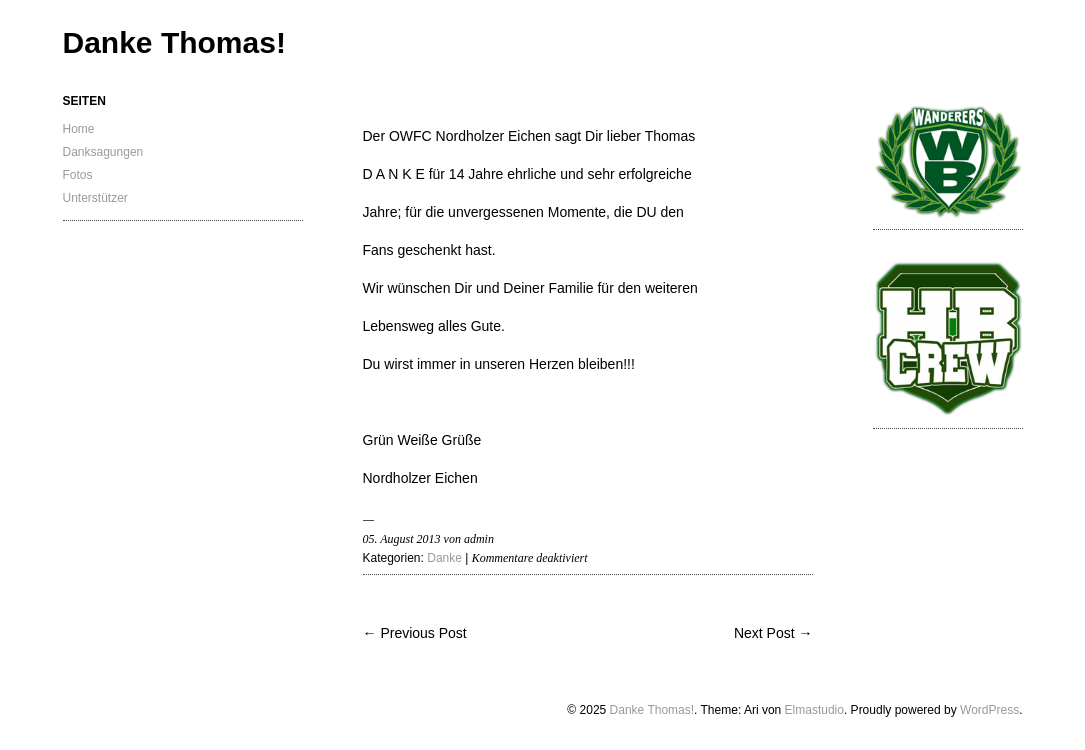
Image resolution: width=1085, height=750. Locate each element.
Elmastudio (814, 710)
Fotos (78, 175)
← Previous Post (415, 633)
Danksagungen (103, 152)
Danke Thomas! (174, 42)
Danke (444, 558)
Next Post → (773, 633)
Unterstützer (95, 198)
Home (79, 129)
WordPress (989, 710)
